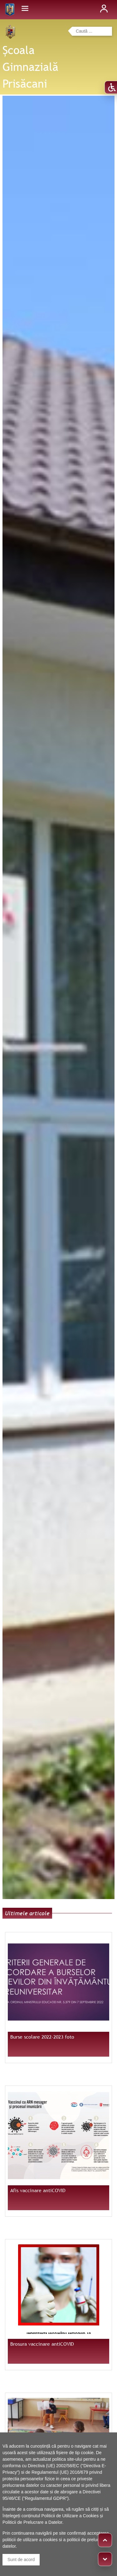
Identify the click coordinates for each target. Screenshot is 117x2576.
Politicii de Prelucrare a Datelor (32, 2522)
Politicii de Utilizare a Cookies (70, 2515)
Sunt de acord (21, 2559)
